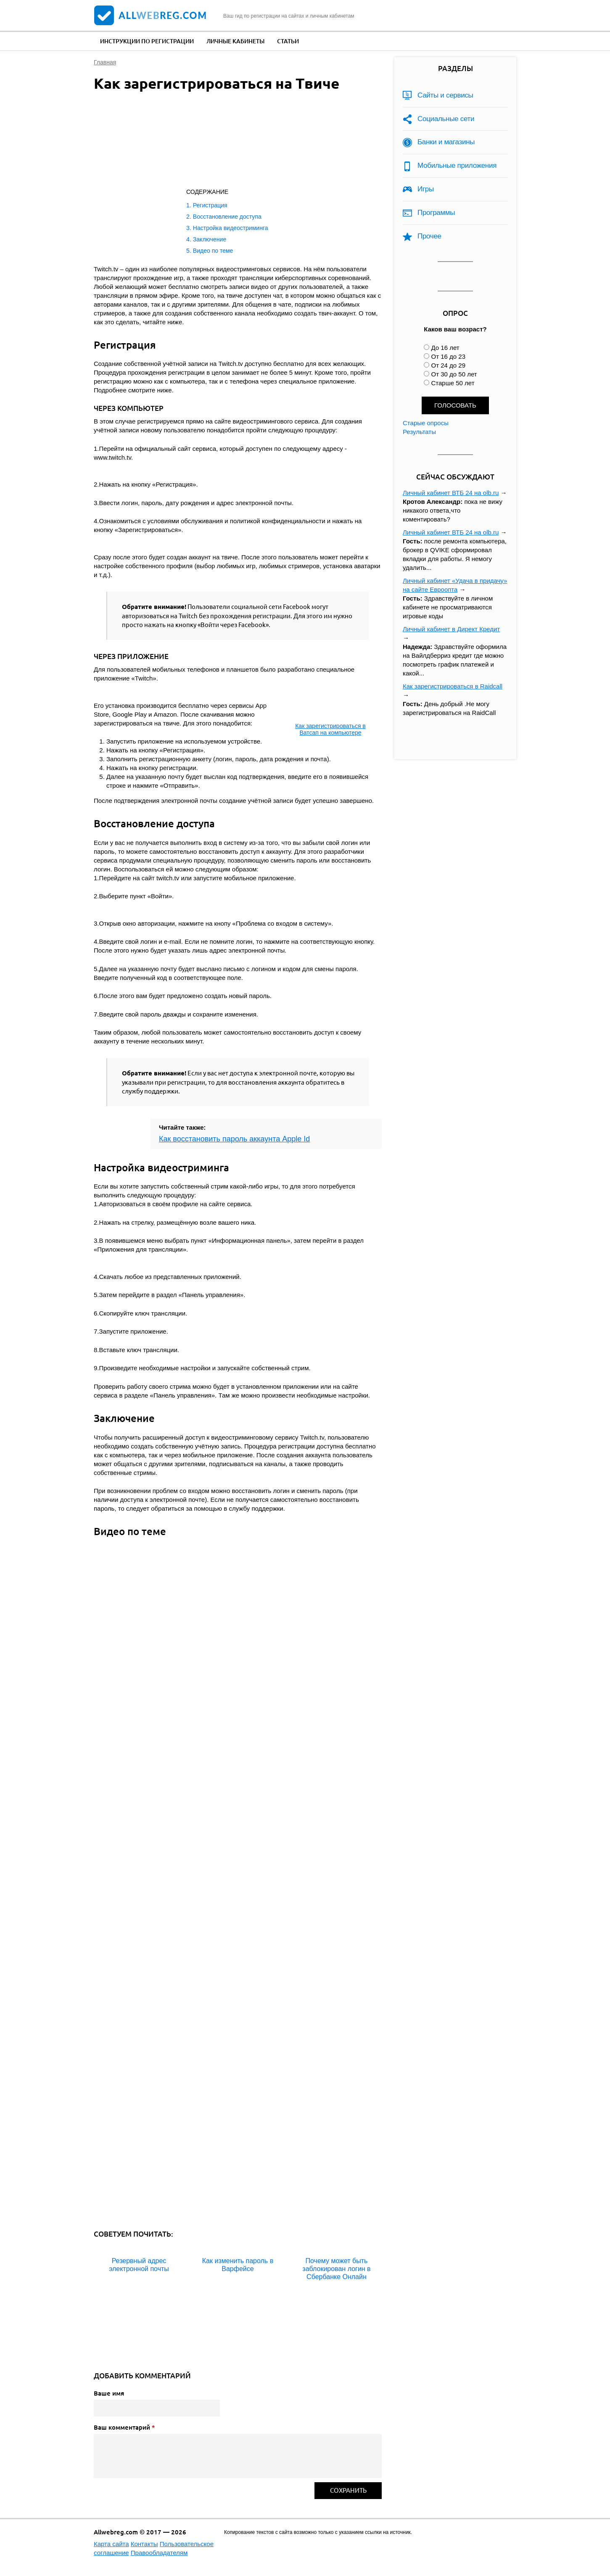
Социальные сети (445, 119)
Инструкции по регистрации (147, 41)
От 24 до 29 (448, 365)
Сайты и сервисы (445, 95)
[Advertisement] (228, 142)
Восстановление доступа (227, 216)
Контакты (144, 2543)
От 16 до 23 (448, 356)
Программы (436, 213)
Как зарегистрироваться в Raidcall (452, 686)
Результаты (419, 431)
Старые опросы (426, 422)
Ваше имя (109, 2393)
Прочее (429, 236)
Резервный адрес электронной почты (139, 2264)
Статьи (288, 41)
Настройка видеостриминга (230, 228)
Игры (425, 189)
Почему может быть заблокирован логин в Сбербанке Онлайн (336, 2268)
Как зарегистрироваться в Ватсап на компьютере (330, 729)
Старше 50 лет (452, 383)
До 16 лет (445, 347)
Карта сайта (111, 2543)
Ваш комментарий (124, 2427)
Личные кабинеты (235, 41)
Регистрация (210, 205)
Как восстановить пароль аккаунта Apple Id (234, 1139)
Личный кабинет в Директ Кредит (451, 629)
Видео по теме (213, 250)
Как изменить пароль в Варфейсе (237, 2264)
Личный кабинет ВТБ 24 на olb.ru (451, 492)
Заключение (209, 239)
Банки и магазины (446, 142)
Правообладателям (159, 2552)
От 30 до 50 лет (454, 374)
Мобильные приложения (456, 165)
